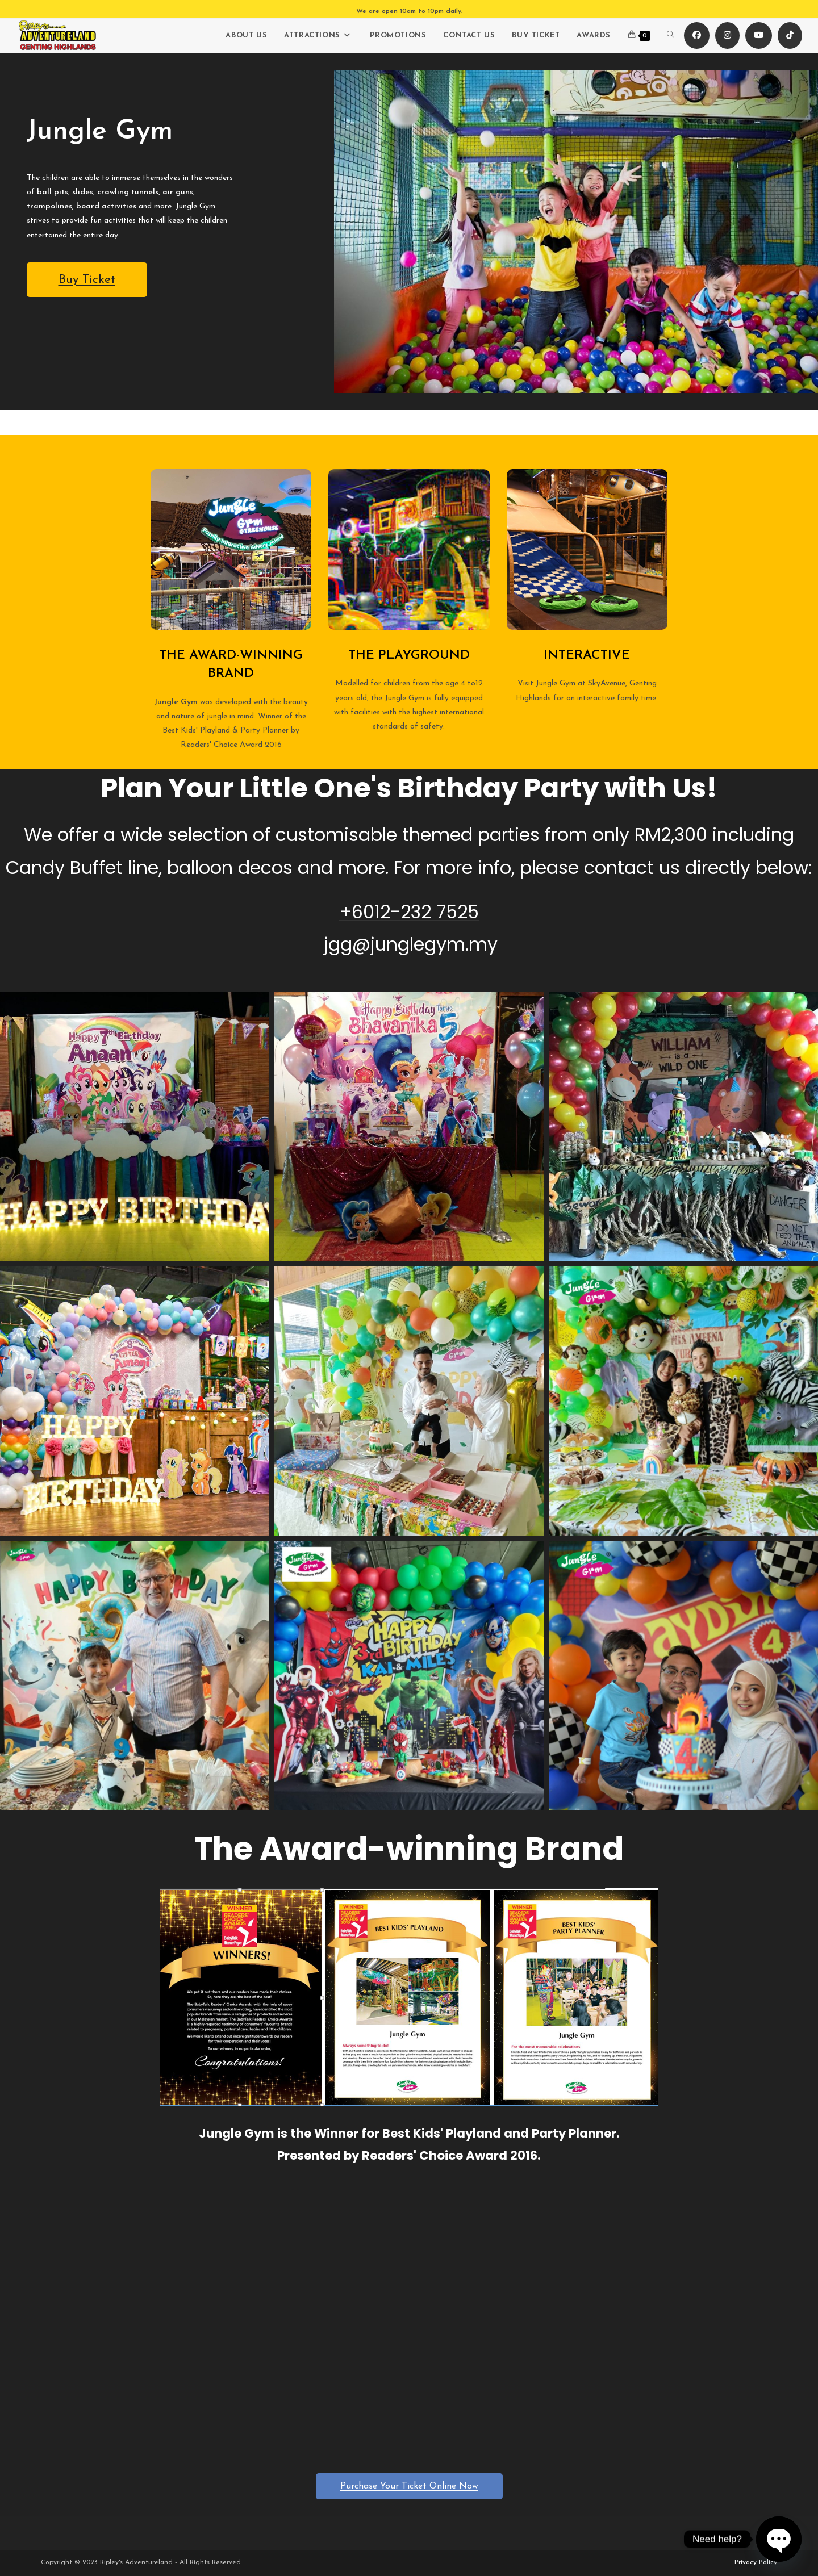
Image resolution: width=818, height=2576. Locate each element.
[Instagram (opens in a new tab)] (727, 35)
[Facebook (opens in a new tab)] (697, 35)
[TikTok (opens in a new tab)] (790, 35)
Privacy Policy (755, 2562)
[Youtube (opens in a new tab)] (758, 35)
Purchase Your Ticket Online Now (409, 2486)
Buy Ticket (87, 280)
